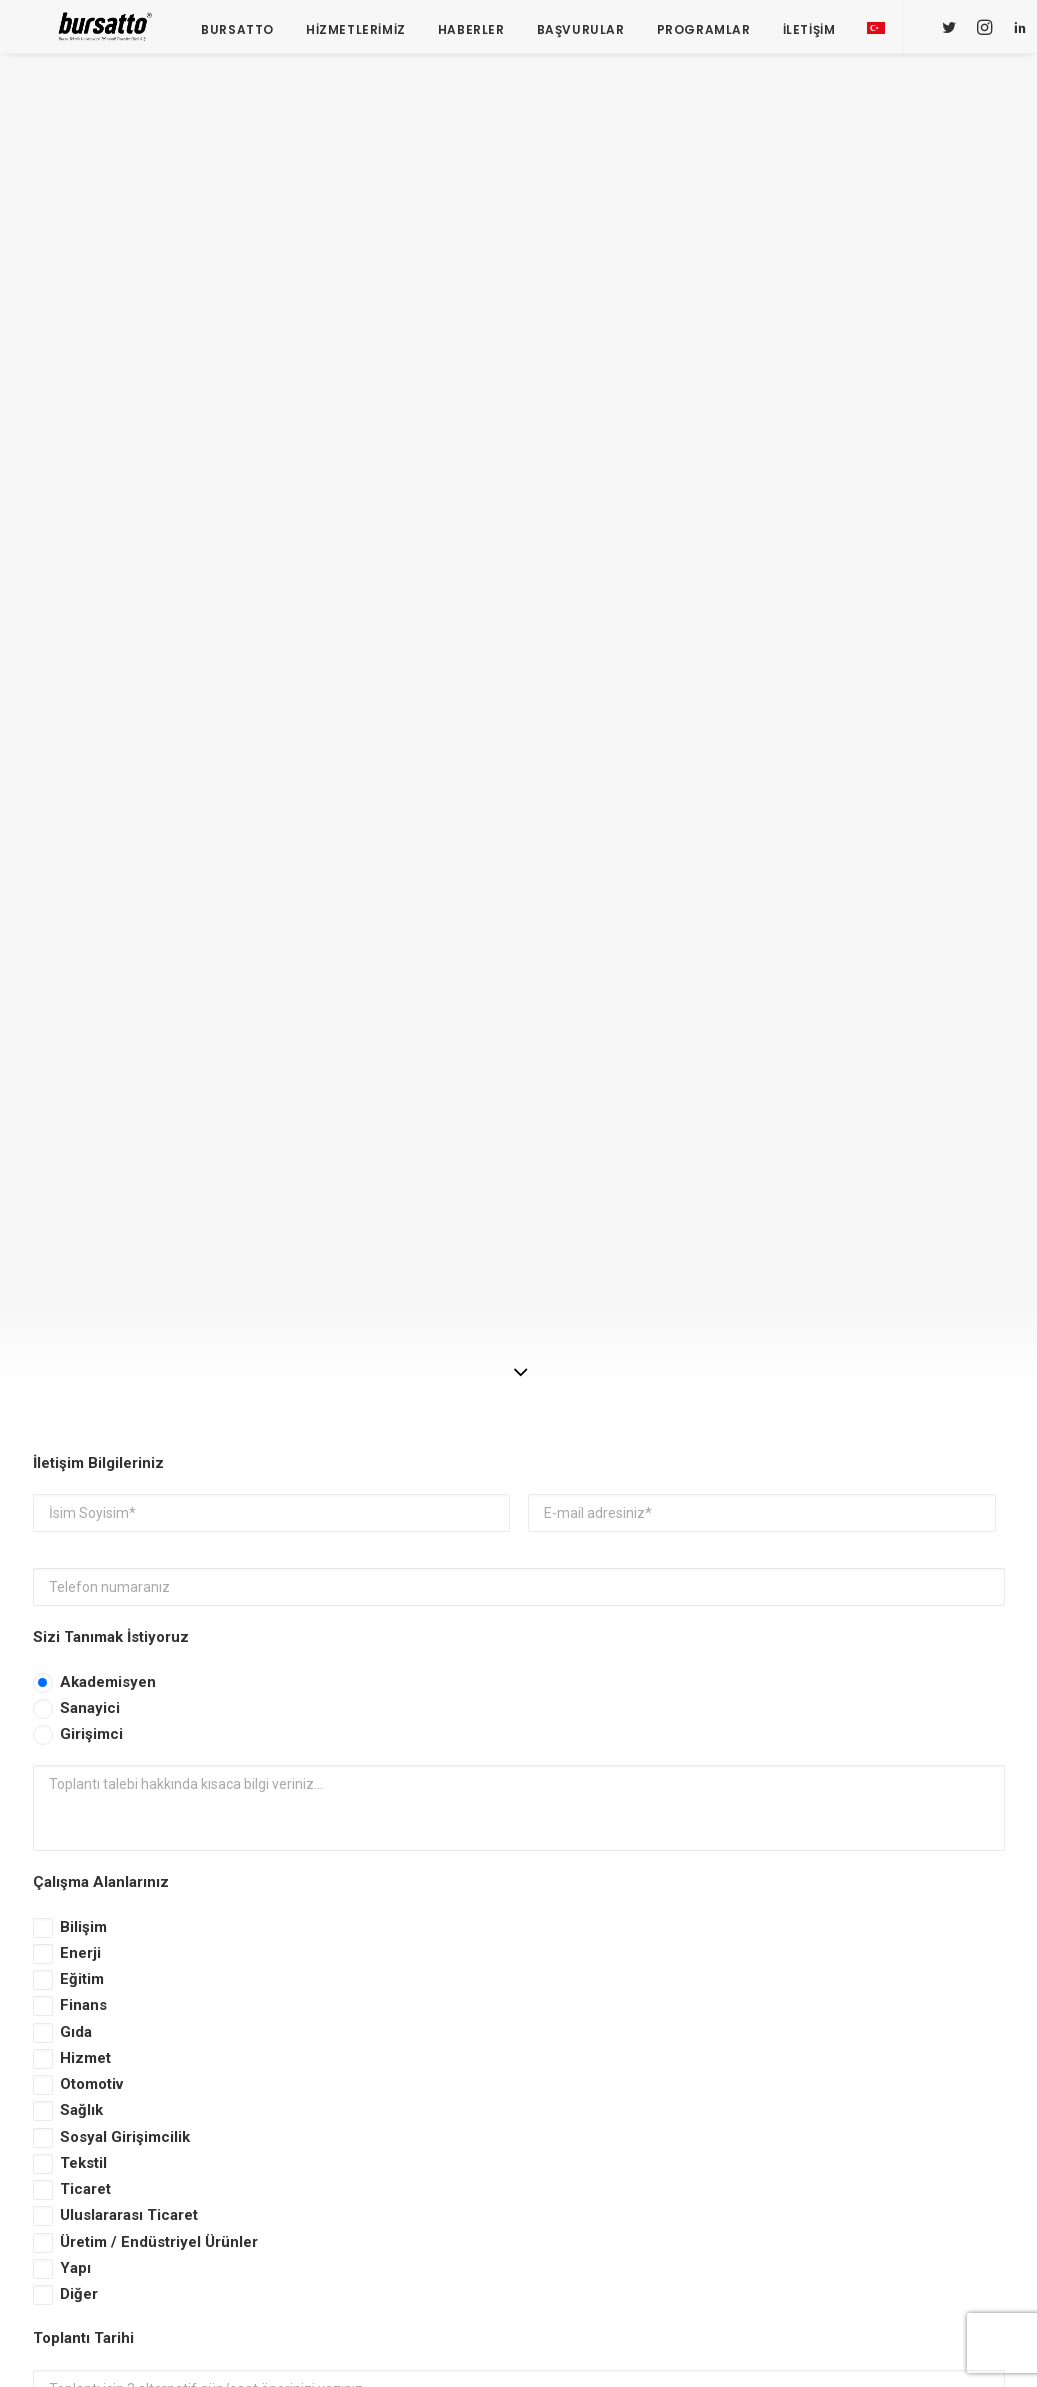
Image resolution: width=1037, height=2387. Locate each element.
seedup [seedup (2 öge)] (844, 2163)
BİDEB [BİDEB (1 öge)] (959, 2047)
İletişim (800, 32)
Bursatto (229, 32)
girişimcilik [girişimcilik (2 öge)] (856, 2134)
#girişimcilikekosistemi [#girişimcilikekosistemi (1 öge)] (892, 1890)
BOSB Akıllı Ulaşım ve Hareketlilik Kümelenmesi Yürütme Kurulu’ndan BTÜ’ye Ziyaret (387, 1900)
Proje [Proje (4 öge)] (928, 2134)
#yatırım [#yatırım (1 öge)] (925, 1989)
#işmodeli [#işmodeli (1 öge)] (851, 1919)
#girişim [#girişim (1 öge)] (908, 1861)
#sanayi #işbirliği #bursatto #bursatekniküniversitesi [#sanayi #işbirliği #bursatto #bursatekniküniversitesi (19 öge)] (907, 1954)
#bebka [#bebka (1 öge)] (842, 1861)
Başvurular (572, 32)
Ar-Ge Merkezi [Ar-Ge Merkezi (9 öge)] (917, 2018)
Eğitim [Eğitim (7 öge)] (840, 2105)
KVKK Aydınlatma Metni (135, 1617)
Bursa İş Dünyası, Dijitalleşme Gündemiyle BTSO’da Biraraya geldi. (374, 1985)
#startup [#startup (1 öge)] (851, 1989)
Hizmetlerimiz (347, 32)
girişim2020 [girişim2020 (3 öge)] (912, 2105)
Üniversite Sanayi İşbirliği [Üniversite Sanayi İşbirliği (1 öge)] (899, 2192)
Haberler (462, 32)
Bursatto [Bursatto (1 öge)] (894, 2047)
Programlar (695, 32)
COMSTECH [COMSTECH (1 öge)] (853, 2076)
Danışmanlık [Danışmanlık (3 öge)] (943, 2076)
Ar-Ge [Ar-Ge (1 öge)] (838, 2018)
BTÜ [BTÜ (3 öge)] (833, 2047)
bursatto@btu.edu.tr (98, 2084)
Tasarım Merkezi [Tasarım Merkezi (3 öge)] (936, 2163)
